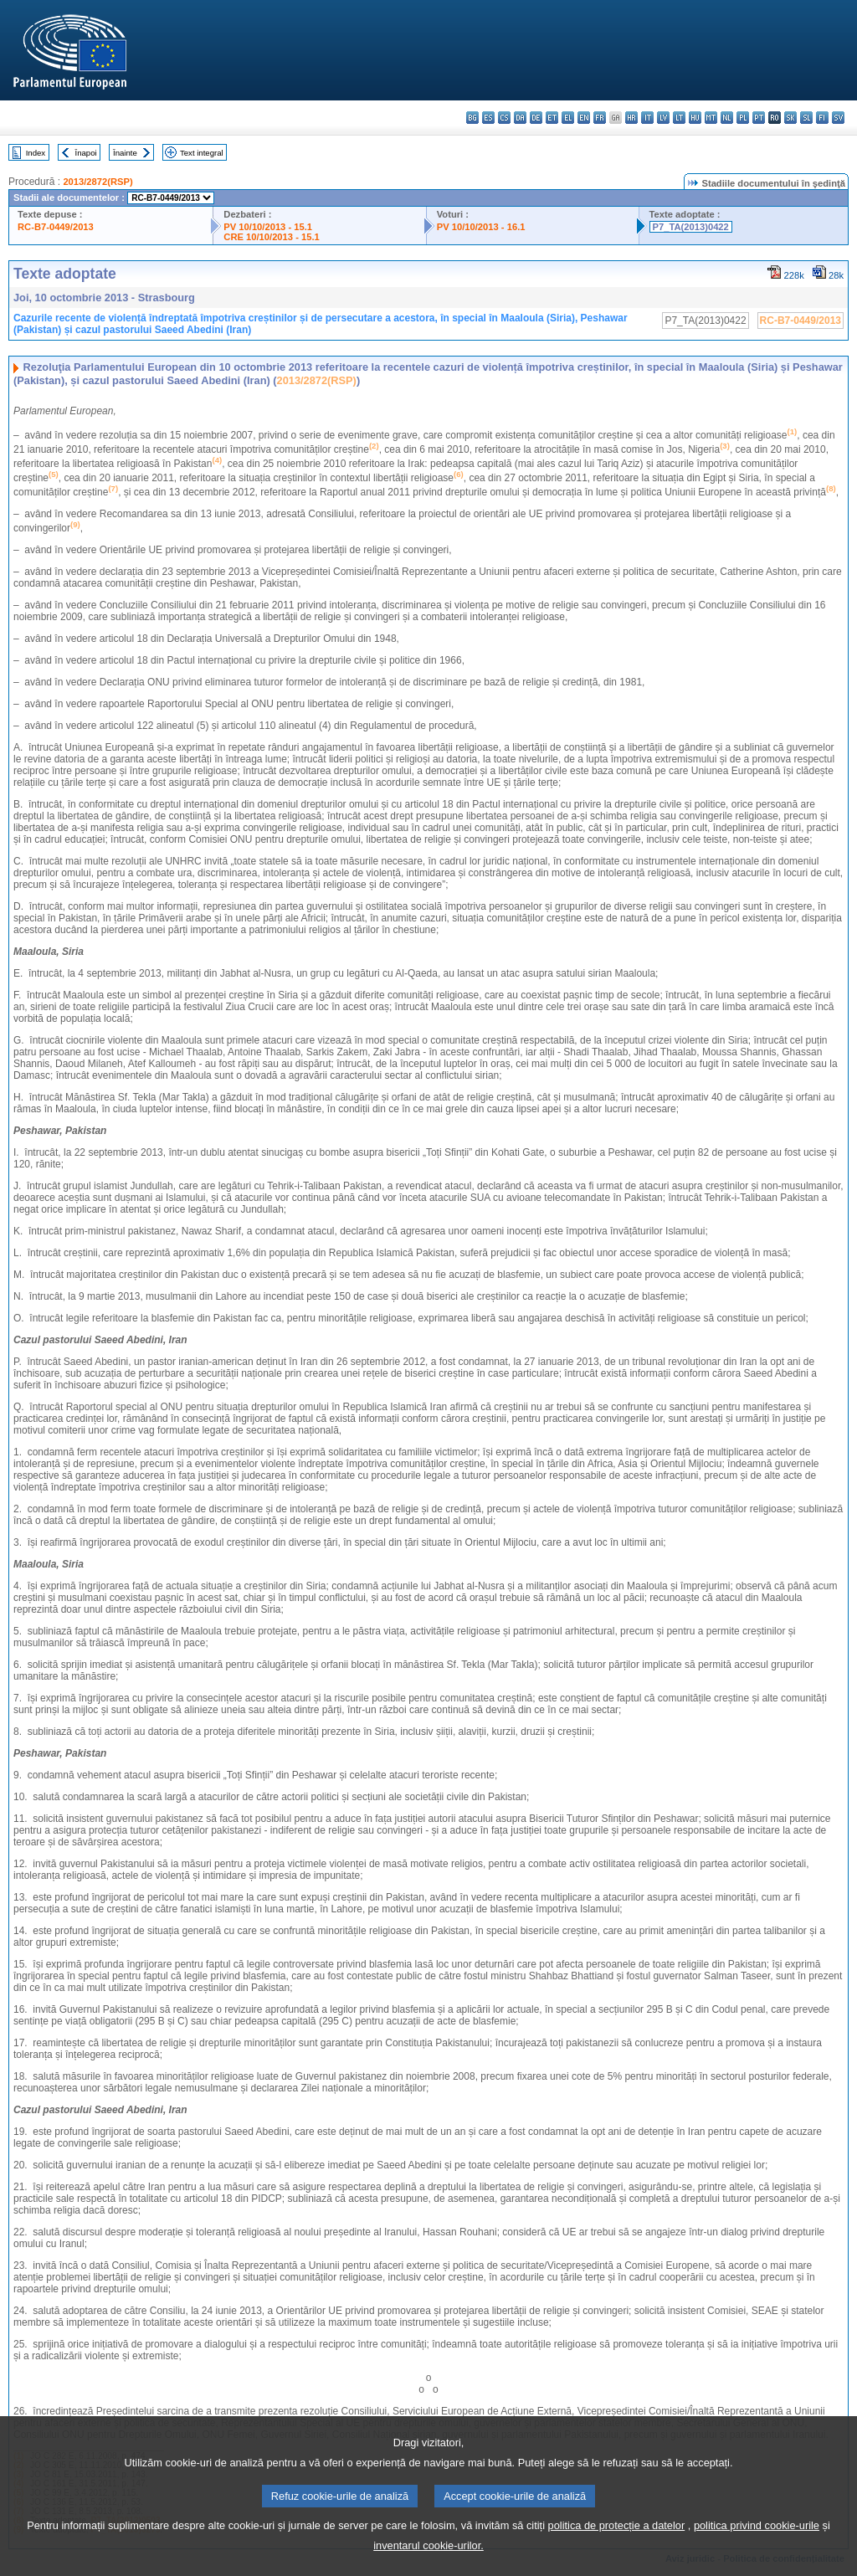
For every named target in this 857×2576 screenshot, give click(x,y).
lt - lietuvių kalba (679, 117)
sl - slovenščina (806, 117)
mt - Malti (711, 117)
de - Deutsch (536, 117)
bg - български (472, 117)
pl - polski (742, 117)
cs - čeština (504, 117)
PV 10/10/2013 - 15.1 (267, 227)
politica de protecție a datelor (616, 2563)
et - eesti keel (552, 117)
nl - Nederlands (727, 117)
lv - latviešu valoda (663, 117)
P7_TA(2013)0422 (691, 227)
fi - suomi (822, 117)
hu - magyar (695, 117)
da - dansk (520, 117)
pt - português (758, 117)
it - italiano (647, 117)
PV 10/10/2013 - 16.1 (481, 227)
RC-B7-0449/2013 (56, 227)
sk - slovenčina (790, 117)
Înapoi (86, 152)
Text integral (201, 152)
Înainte (125, 152)
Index (35, 152)
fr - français (599, 117)
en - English (583, 117)
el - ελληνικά (568, 117)
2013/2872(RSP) (97, 182)
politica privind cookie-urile (756, 2563)
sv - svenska (838, 117)
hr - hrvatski (631, 117)
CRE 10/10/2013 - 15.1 (271, 237)
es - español (488, 117)
